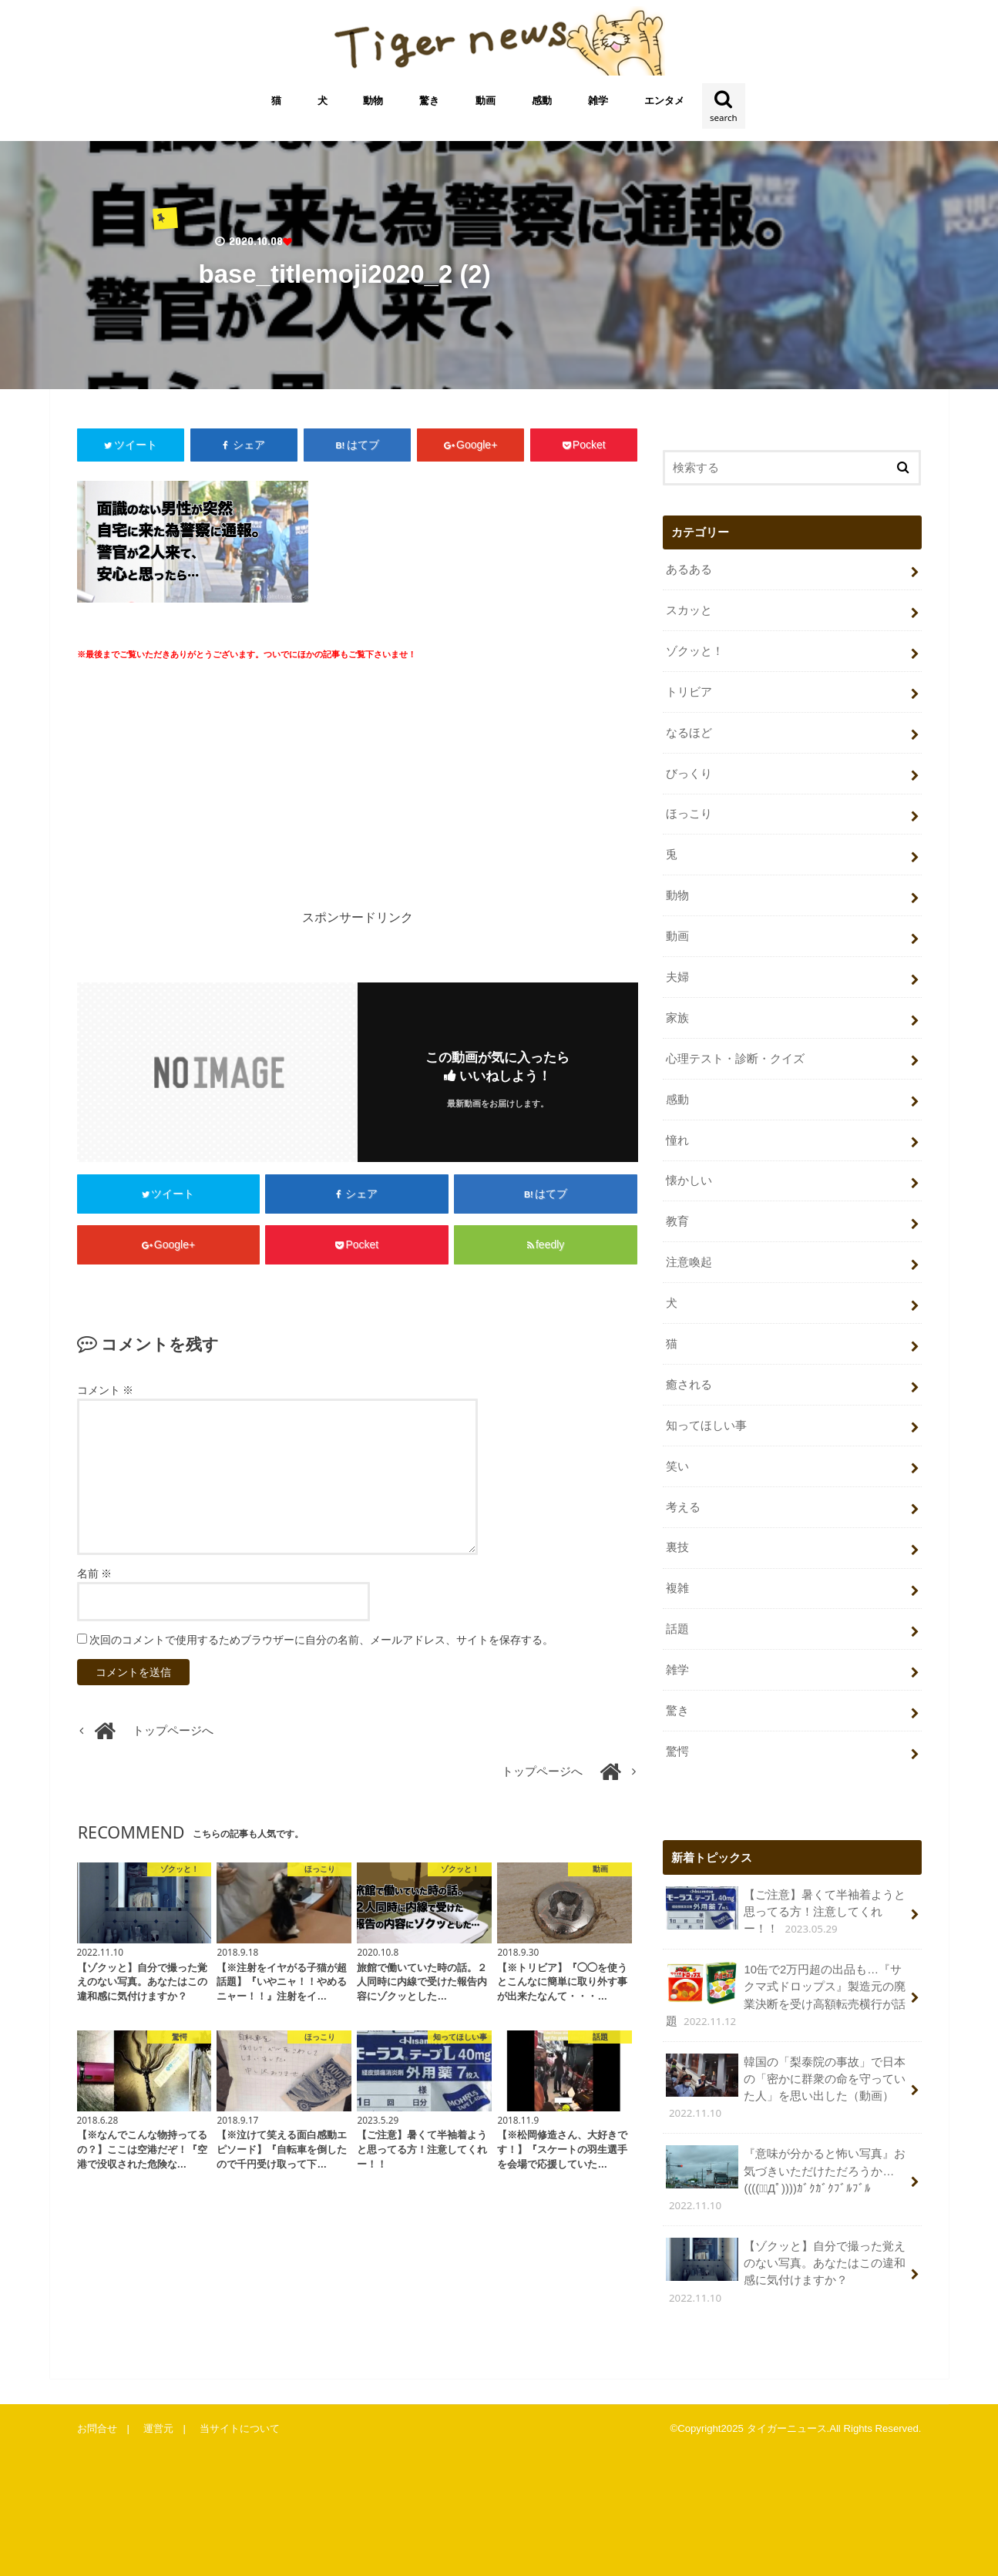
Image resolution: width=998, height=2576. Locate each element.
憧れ (677, 1140)
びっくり (689, 773)
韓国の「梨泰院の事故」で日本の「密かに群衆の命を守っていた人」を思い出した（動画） (786, 2087)
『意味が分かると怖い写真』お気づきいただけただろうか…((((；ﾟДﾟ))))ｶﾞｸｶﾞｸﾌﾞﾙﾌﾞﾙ (786, 2179)
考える (683, 1507)
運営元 (158, 2428)
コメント (105, 1390)
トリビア (689, 692)
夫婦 (677, 977)
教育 (677, 1221)
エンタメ (664, 100)
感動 (542, 100)
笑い (677, 1466)
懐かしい (689, 1180)
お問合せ (97, 2428)
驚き (429, 100)
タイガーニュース (787, 2428)
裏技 (677, 1547)
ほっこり (689, 814)
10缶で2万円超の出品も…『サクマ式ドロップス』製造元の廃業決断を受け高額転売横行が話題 (786, 1995)
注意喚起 (689, 1262)
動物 (373, 100)
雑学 (598, 100)
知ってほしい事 (706, 1425)
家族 (677, 1018)
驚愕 (677, 1751)
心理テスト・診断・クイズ (735, 1059)
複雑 (677, 1588)
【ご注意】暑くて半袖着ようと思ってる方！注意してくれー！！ (786, 1911)
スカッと (689, 610)
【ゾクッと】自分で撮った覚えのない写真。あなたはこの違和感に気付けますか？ (786, 2272)
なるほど (689, 733)
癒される (689, 1385)
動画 (485, 100)
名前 (95, 1573)
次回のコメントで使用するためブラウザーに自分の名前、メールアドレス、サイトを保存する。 (321, 1640)
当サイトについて (240, 2428)
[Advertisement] (212, 796)
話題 (677, 1629)
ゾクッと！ (695, 651)
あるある (689, 569)
